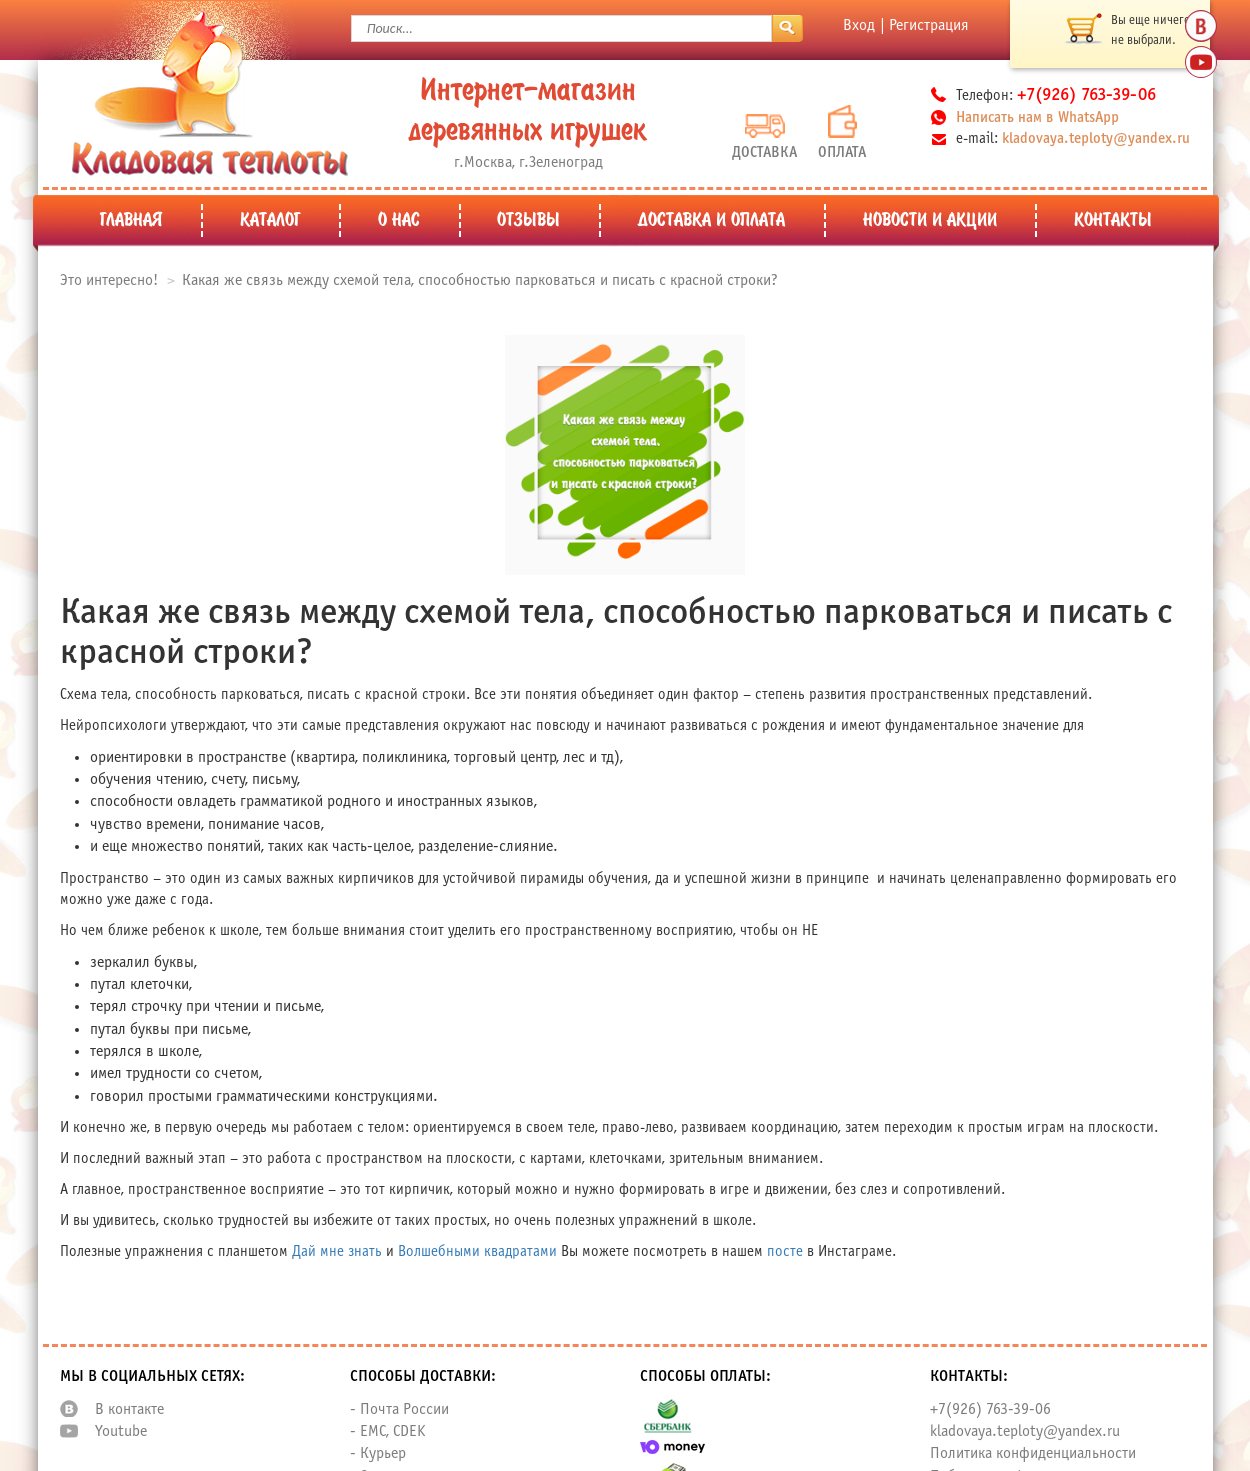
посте (785, 1252)
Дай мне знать (337, 1252)
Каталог (270, 221)
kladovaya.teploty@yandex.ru (1096, 139)
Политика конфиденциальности (1033, 1453)
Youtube (121, 1431)
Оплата (842, 132)
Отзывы (528, 221)
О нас (399, 221)
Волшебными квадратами (477, 1252)
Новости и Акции (930, 221)
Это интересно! (109, 280)
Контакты (1113, 221)
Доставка (764, 137)
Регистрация (929, 25)
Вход (859, 25)
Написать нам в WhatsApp (1037, 118)
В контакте (129, 1409)
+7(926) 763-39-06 (990, 1409)
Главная (131, 221)
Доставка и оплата (711, 221)
